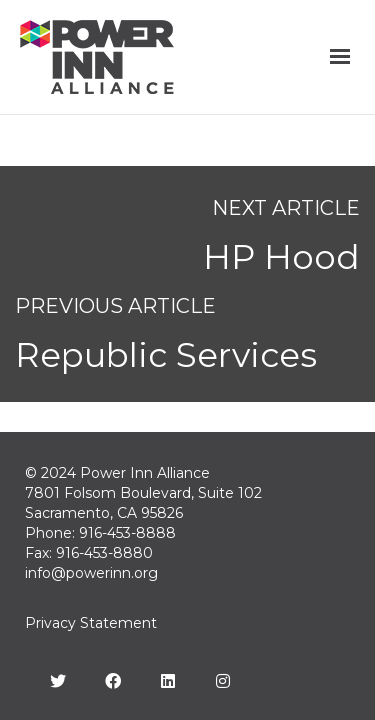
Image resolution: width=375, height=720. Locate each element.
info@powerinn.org (91, 573)
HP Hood (281, 256)
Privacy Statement (91, 623)
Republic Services (166, 354)
